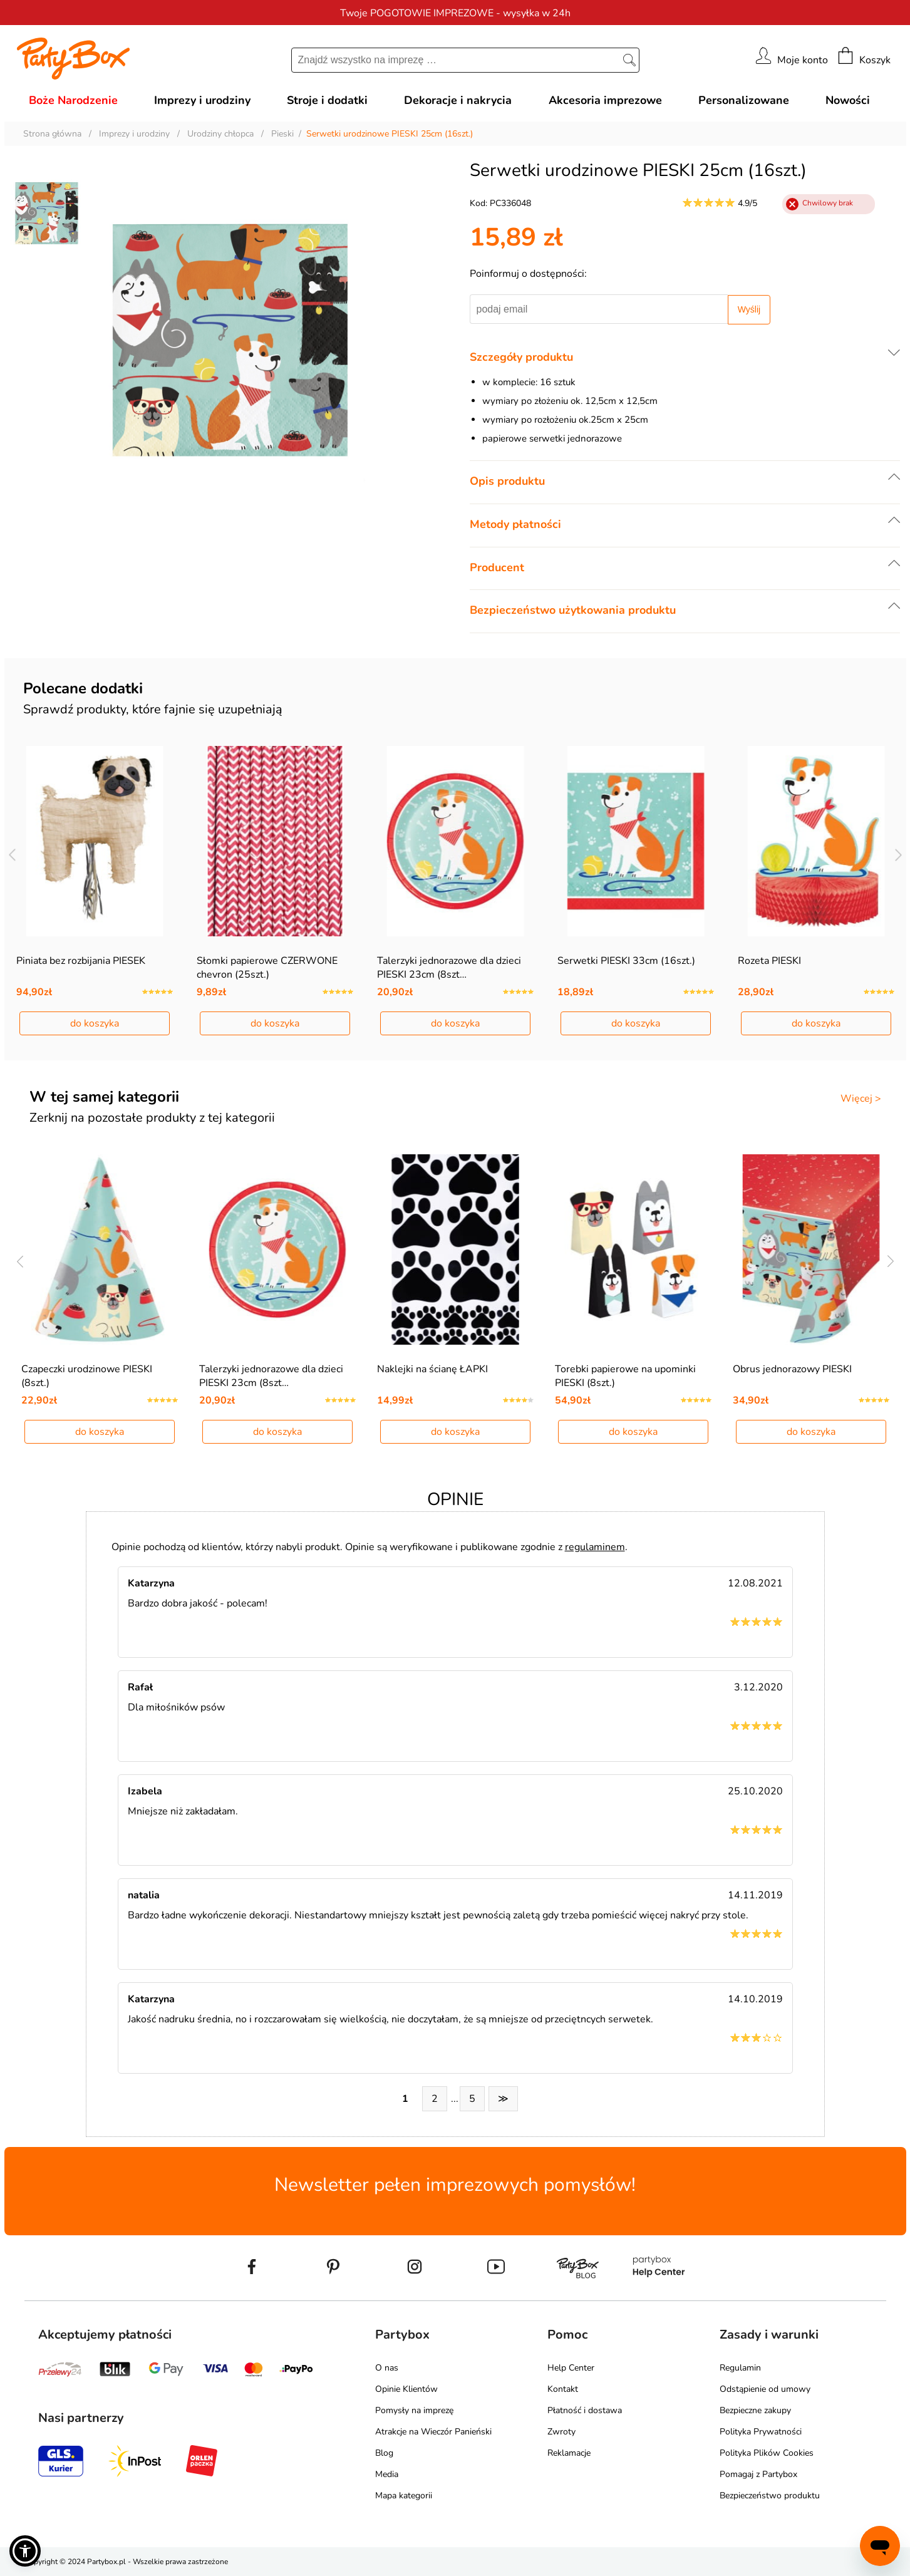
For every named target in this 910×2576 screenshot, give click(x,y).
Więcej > (860, 1098)
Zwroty (561, 2432)
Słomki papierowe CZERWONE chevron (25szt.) (267, 967)
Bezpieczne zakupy (755, 2410)
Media (386, 2474)
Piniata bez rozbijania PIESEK (80, 961)
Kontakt (562, 2389)
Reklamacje (569, 2453)
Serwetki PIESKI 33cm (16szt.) (626, 961)
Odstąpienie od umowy (765, 2389)
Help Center (570, 2368)
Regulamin (740, 2368)
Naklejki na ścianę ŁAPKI (432, 1369)
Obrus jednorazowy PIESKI (792, 1369)
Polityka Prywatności (761, 2432)
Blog (384, 2453)
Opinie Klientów (406, 2389)
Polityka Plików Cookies (767, 2453)
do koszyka (94, 1023)
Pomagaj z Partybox (758, 2474)
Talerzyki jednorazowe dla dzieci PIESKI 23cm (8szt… (449, 967)
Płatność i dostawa (584, 2410)
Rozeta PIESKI (769, 961)
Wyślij (749, 309)
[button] (25, 2550)
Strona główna (52, 134)
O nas (386, 2368)
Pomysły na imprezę (414, 2410)
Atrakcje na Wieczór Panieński (433, 2432)
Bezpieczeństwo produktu (770, 2495)
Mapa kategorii (403, 2495)
